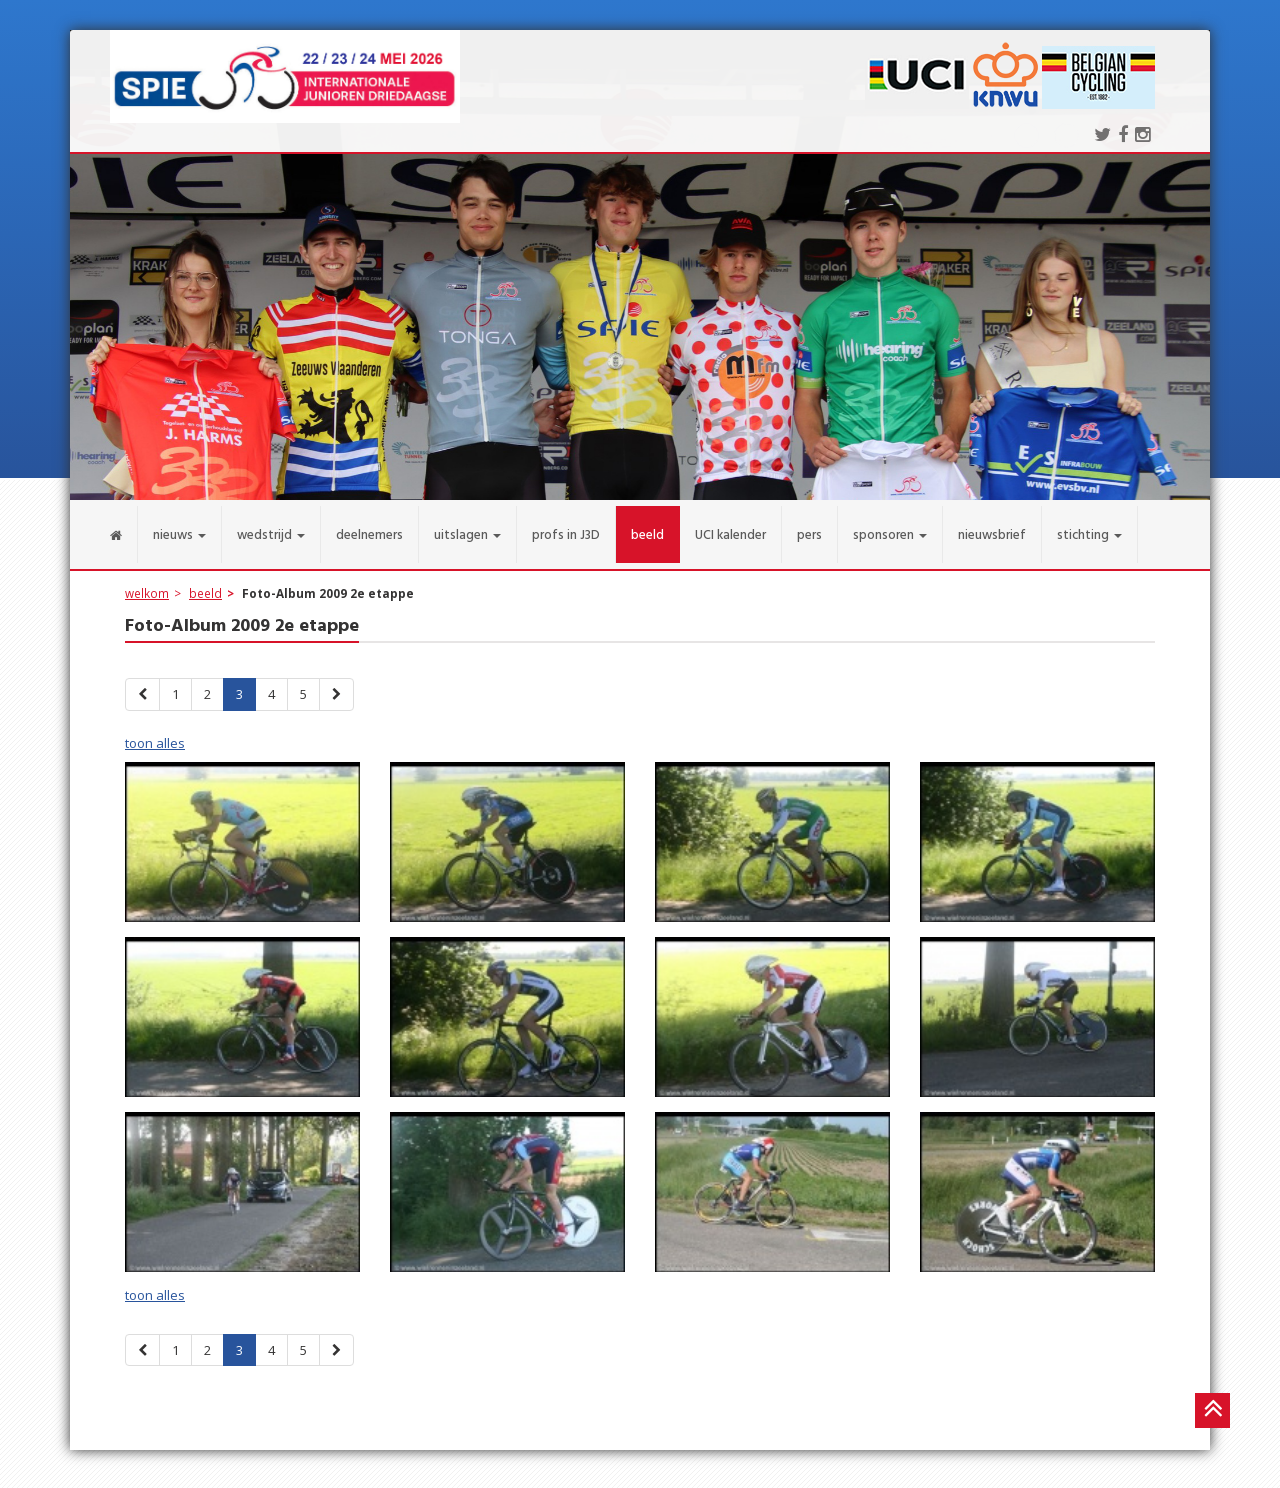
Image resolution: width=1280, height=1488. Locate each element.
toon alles (155, 731)
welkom (147, 581)
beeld (205, 581)
